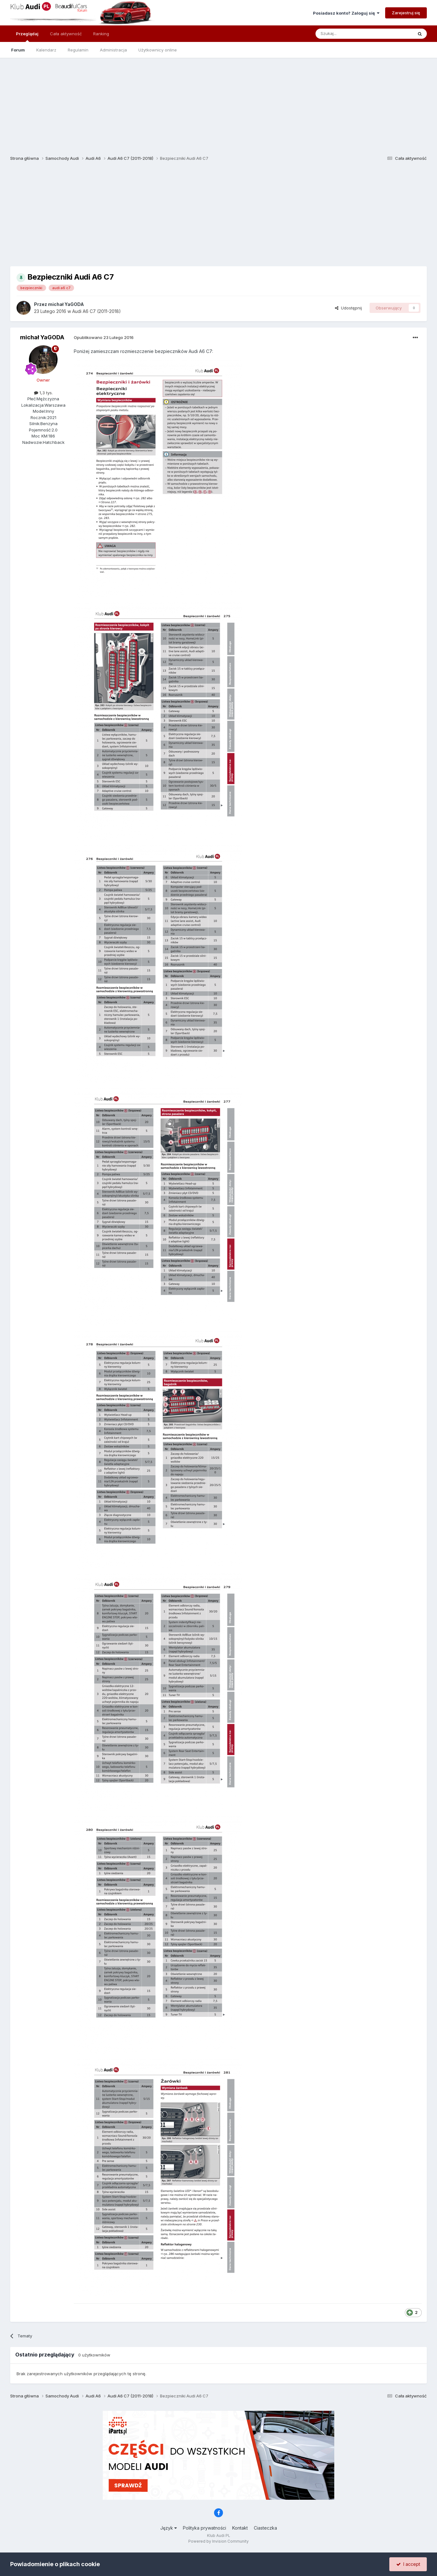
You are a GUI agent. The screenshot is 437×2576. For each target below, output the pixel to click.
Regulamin (78, 49)
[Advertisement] (218, 102)
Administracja (113, 49)
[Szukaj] (348, 34)
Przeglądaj (27, 36)
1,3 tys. (43, 392)
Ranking (101, 33)
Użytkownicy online (157, 49)
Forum (18, 49)
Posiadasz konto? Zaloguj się (346, 13)
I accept (408, 2564)
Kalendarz (46, 49)
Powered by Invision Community (218, 2541)
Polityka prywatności (204, 2528)
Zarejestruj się (406, 12)
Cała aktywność (66, 33)
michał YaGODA (66, 304)
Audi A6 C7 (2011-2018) (96, 311)
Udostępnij (348, 307)
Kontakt (240, 2528)
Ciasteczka (265, 2528)
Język (168, 2528)
